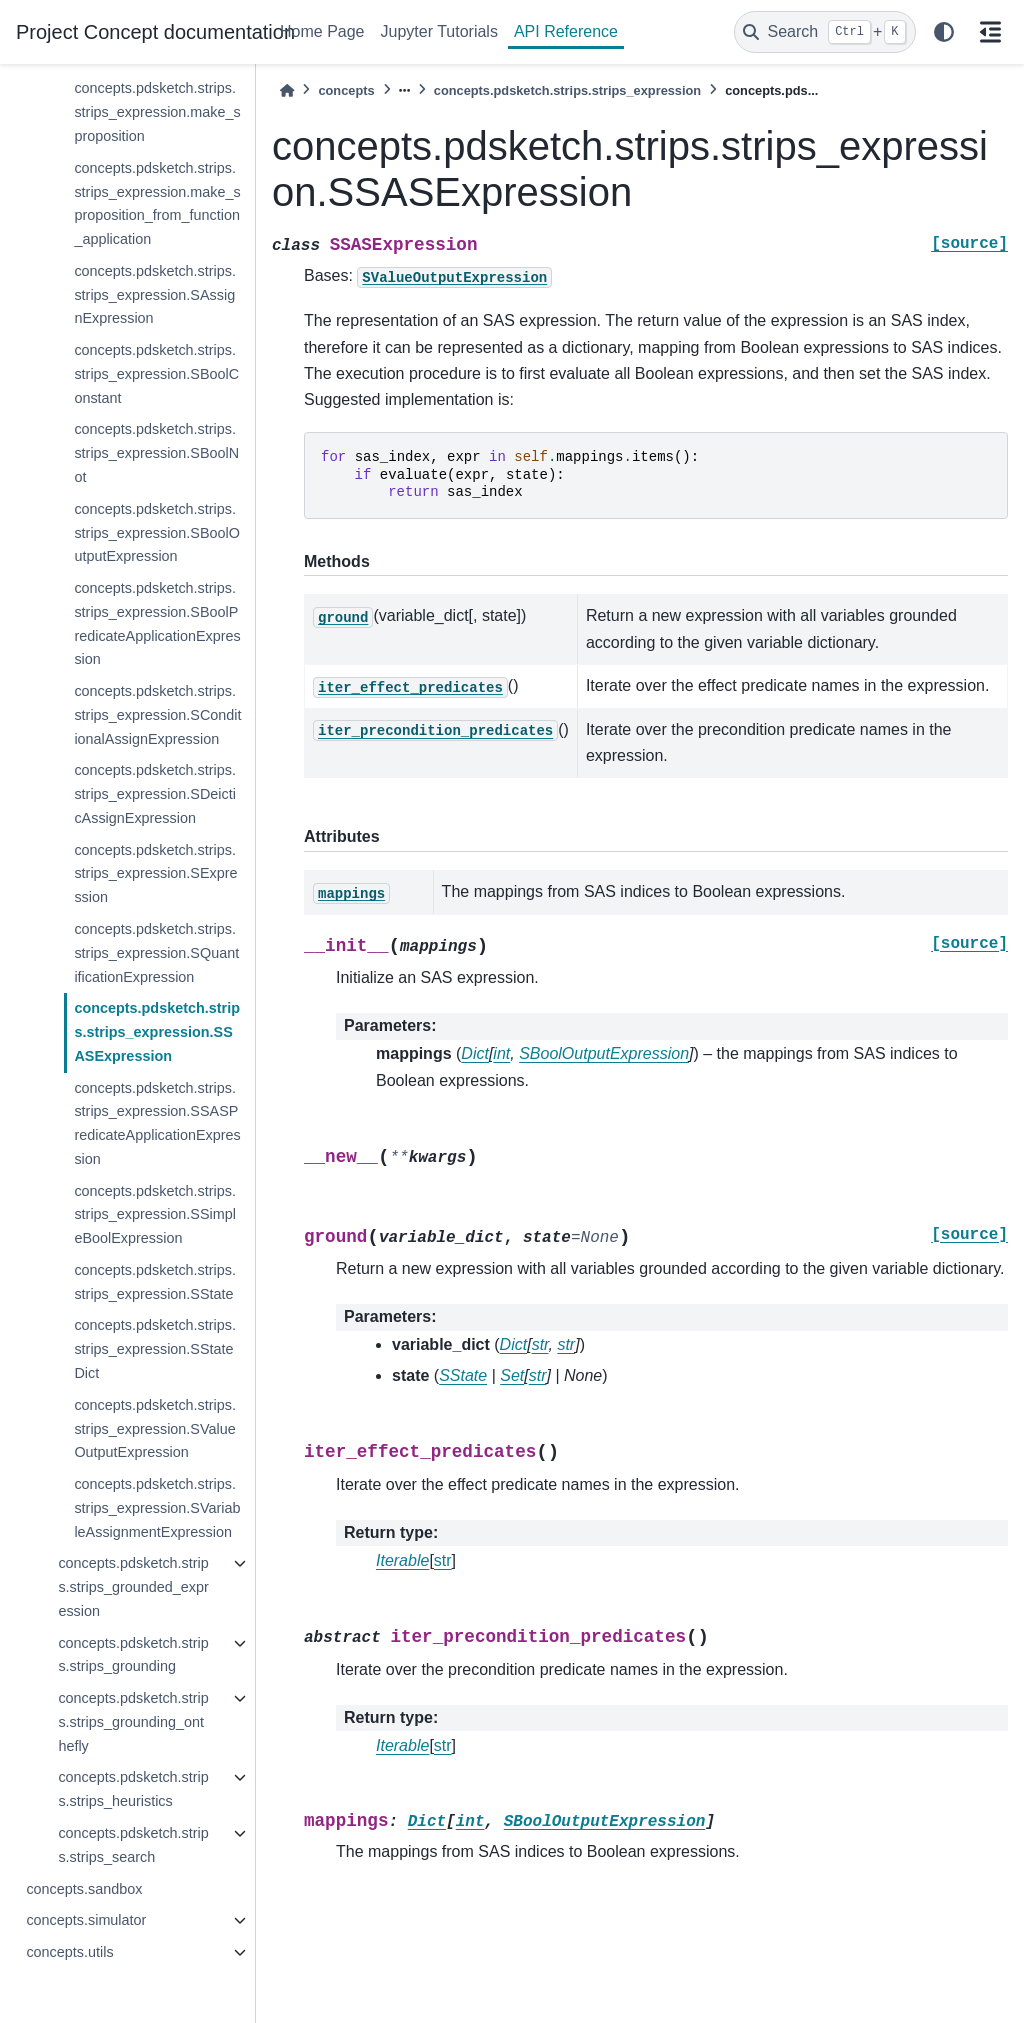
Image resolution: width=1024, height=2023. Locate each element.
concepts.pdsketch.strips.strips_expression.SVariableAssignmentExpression (157, 1508)
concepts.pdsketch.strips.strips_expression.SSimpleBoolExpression (155, 1215)
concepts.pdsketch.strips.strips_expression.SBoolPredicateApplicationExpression (157, 623)
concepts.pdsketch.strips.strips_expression (567, 90)
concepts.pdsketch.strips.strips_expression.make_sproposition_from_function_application (157, 203)
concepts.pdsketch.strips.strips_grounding (133, 1655)
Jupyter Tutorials (439, 31)
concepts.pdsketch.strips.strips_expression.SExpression (155, 874)
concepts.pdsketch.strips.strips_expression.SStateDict (155, 1349)
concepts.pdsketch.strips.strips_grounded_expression (133, 1587)
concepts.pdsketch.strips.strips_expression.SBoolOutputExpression (157, 533)
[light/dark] (944, 32)
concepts (346, 90)
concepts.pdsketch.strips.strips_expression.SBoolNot (156, 453)
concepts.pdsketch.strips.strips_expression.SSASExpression (157, 1032)
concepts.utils (69, 1952)
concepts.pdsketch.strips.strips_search (133, 1845)
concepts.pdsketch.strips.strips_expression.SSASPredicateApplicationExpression (157, 1123)
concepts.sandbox (84, 1889)
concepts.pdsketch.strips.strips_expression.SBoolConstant (156, 374)
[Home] (287, 90)
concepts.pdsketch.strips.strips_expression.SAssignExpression (155, 295)
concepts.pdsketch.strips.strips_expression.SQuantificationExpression (156, 953)
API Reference (566, 31)
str (443, 1560)
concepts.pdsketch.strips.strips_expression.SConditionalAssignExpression (157, 715)
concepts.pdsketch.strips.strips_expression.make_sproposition (157, 112)
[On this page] (990, 32)
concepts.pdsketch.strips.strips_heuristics (133, 1789)
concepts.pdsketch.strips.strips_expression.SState (155, 1282)
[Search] (825, 32)
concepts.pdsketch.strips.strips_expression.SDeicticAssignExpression (155, 794)
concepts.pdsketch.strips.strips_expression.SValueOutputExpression (155, 1429)
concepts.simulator (86, 1920)
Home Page (322, 31)
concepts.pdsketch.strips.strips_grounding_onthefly (133, 1722)
